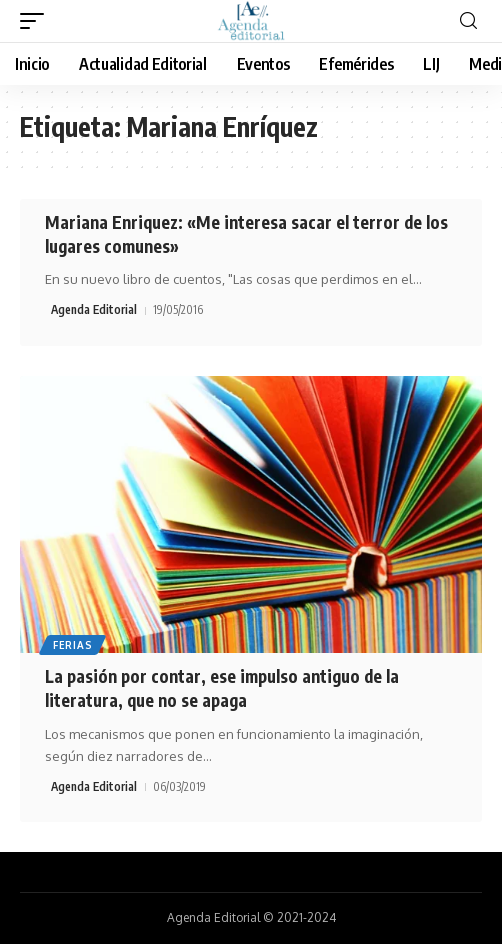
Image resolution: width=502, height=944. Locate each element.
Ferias (72, 645)
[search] (468, 21)
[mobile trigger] (37, 21)
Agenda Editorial (94, 309)
